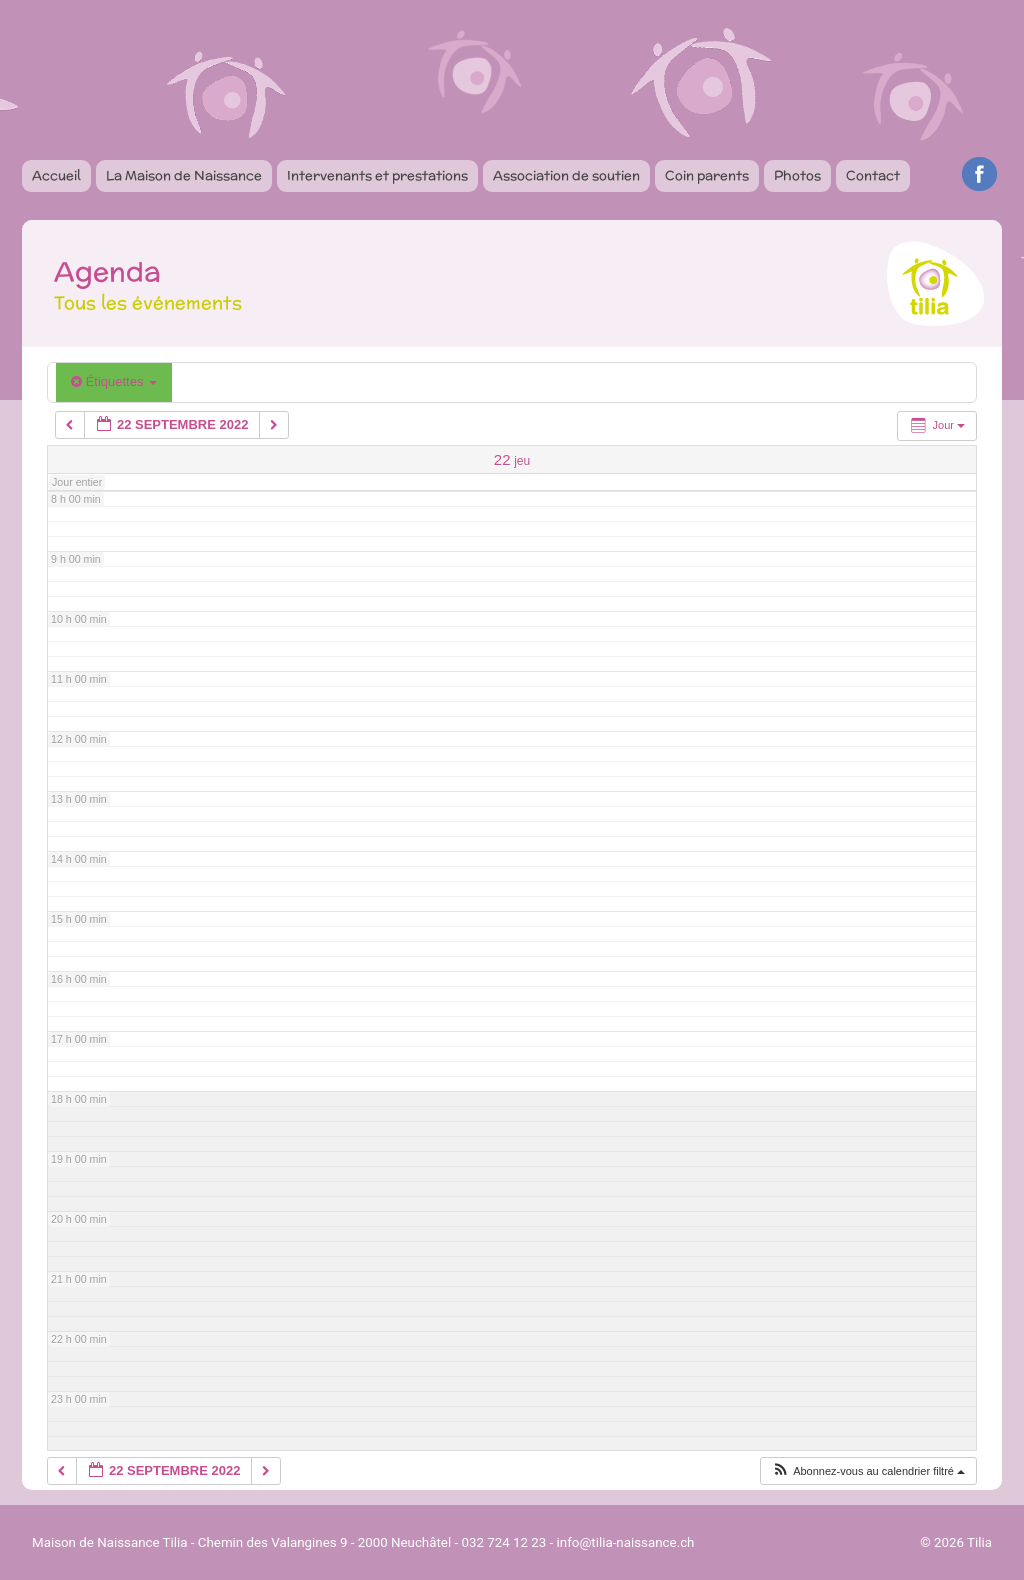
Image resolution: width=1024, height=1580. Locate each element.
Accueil (56, 175)
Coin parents (707, 175)
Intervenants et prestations (377, 175)
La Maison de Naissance (184, 175)
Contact (873, 175)
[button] (868, 1471)
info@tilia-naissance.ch (626, 1542)
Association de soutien (566, 175)
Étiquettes (114, 381)
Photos (797, 175)
